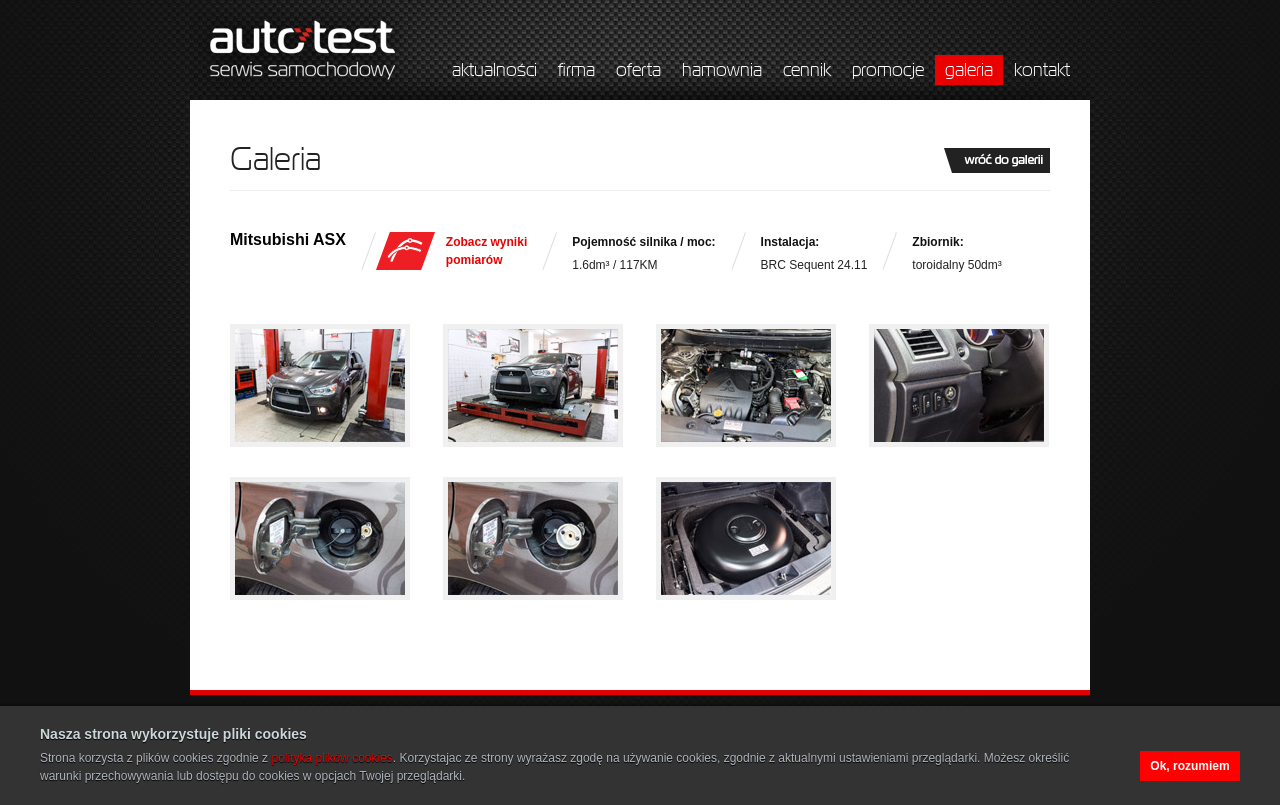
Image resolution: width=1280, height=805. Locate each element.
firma (576, 69)
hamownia (722, 69)
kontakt (1042, 69)
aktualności (494, 69)
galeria (969, 69)
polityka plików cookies (331, 758)
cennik (807, 69)
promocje (888, 69)
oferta (638, 69)
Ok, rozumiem (1189, 766)
